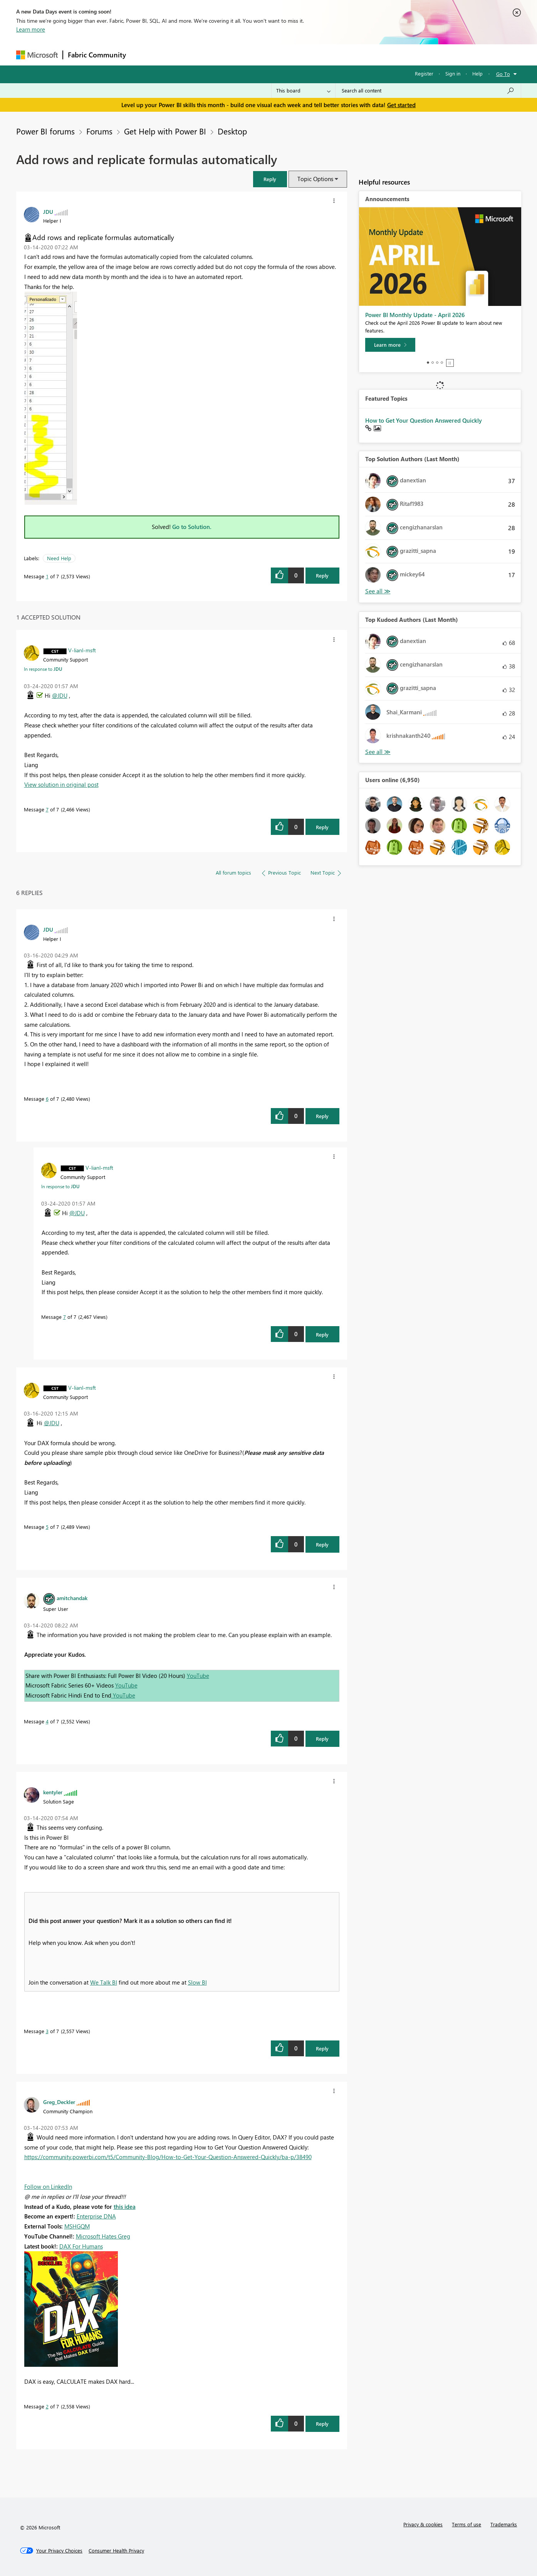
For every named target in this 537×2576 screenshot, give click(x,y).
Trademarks (503, 2524)
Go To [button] (503, 74)
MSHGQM (77, 2226)
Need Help (59, 558)
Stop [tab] (450, 363)
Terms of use (466, 2524)
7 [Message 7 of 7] (47, 809)
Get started (401, 105)
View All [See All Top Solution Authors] (378, 591)
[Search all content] (428, 90)
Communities (243, 54)
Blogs (278, 54)
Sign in (452, 73)
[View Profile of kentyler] (52, 1792)
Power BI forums (45, 131)
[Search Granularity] (303, 90)
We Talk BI (103, 1982)
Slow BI (197, 1982)
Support (340, 54)
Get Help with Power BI (165, 131)
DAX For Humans (81, 2246)
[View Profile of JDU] (48, 211)
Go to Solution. (191, 527)
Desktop (232, 131)
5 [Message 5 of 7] (47, 1526)
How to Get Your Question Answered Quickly (423, 420)
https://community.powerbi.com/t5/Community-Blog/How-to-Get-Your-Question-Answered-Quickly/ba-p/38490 (168, 2157)
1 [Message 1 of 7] (47, 576)
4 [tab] (441, 362)
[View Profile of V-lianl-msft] (82, 650)
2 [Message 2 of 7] (47, 2406)
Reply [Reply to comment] (322, 827)
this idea (125, 2206)
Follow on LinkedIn (48, 2186)
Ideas (209, 54)
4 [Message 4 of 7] (47, 1721)
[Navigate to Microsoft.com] (37, 54)
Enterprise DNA (96, 2216)
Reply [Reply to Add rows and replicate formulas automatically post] (322, 575)
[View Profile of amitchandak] (72, 1598)
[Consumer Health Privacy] (116, 2551)
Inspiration (177, 54)
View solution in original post (61, 784)
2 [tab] (432, 362)
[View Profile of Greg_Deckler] (59, 2102)
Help (477, 73)
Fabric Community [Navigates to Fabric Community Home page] (97, 54)
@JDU (59, 695)
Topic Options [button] (315, 179)
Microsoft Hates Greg (103, 2236)
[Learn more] (390, 345)
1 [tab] (428, 362)
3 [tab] (437, 362)
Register (424, 73)
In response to (43, 669)
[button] (270, 179)
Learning (307, 54)
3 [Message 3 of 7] (47, 2031)
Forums (143, 54)
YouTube (198, 1675)
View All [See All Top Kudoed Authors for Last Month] (378, 751)
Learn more (30, 29)
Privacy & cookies (423, 2524)
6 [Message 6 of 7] (47, 1098)
